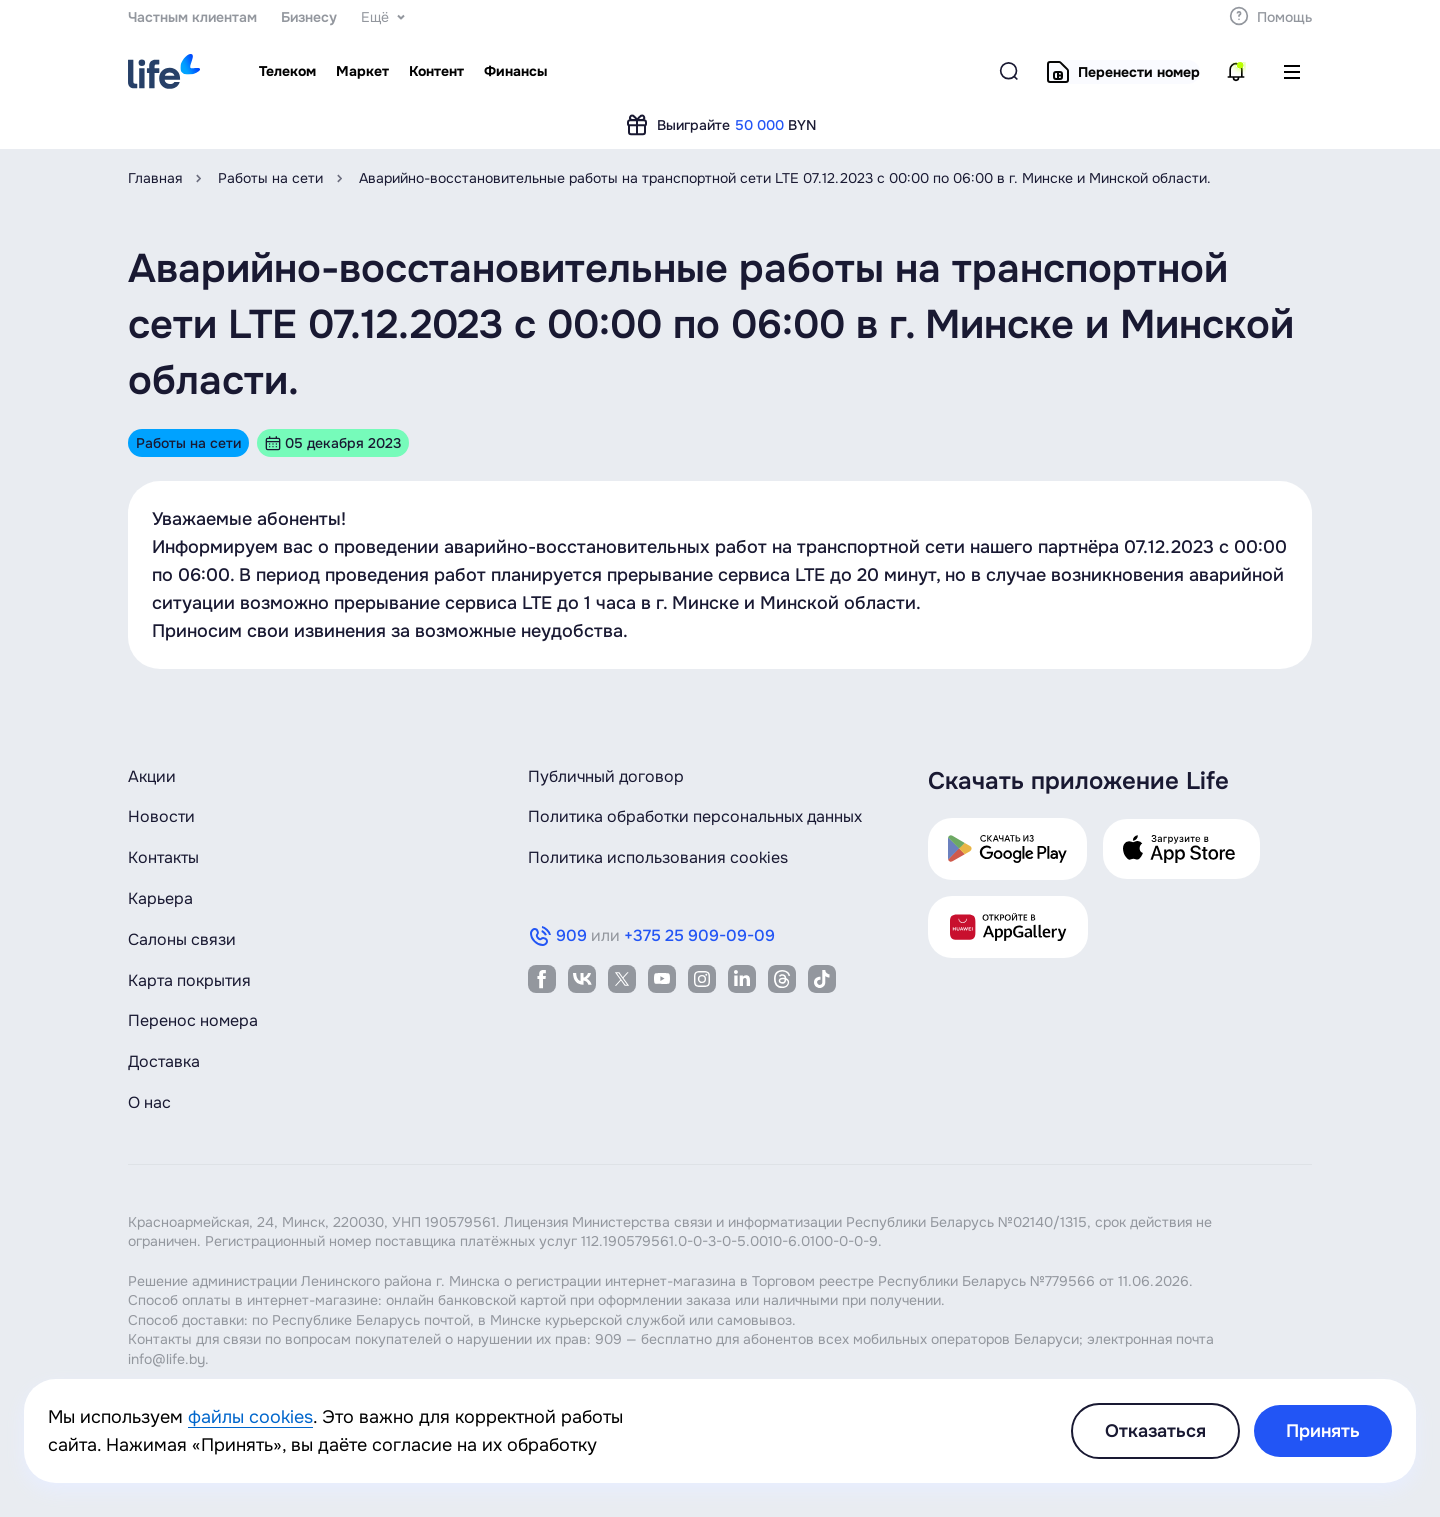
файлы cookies (250, 1417)
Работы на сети (270, 178)
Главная (155, 178)
